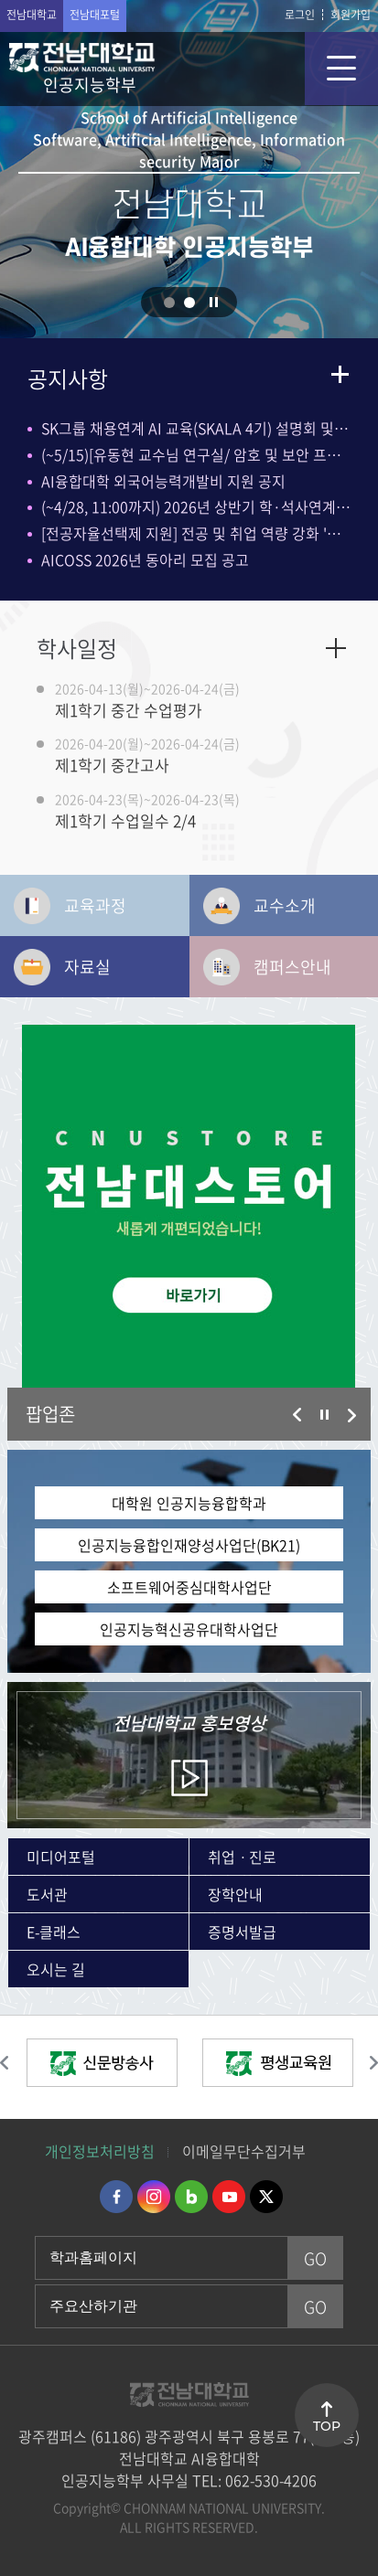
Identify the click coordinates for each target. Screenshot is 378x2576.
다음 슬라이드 (352, 1415)
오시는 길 (56, 1969)
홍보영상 (189, 1722)
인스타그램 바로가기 (153, 2196)
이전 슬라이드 (297, 1415)
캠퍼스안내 (292, 966)
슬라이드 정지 (213, 301)
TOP (326, 2426)
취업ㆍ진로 (242, 1857)
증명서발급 (242, 1932)
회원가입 (350, 14)
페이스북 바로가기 (116, 2196)
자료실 (87, 966)
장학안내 (235, 1894)
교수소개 (285, 905)
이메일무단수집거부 (244, 2151)
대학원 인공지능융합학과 (189, 1503)
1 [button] (169, 302)
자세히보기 (336, 648)
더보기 (339, 374)
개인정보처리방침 (100, 2151)
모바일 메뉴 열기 (341, 68)
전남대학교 (31, 14)
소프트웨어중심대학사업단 (189, 1587)
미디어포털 (61, 1857)
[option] (188, 1206)
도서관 (47, 1894)
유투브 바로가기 (228, 2196)
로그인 (300, 14)
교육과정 (95, 905)
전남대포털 (95, 14)
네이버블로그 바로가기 (191, 2196)
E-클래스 (54, 1932)
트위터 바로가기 (266, 2196)
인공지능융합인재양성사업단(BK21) (189, 1545)
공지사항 (67, 378)
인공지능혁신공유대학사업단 (189, 1629)
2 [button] (189, 302)
